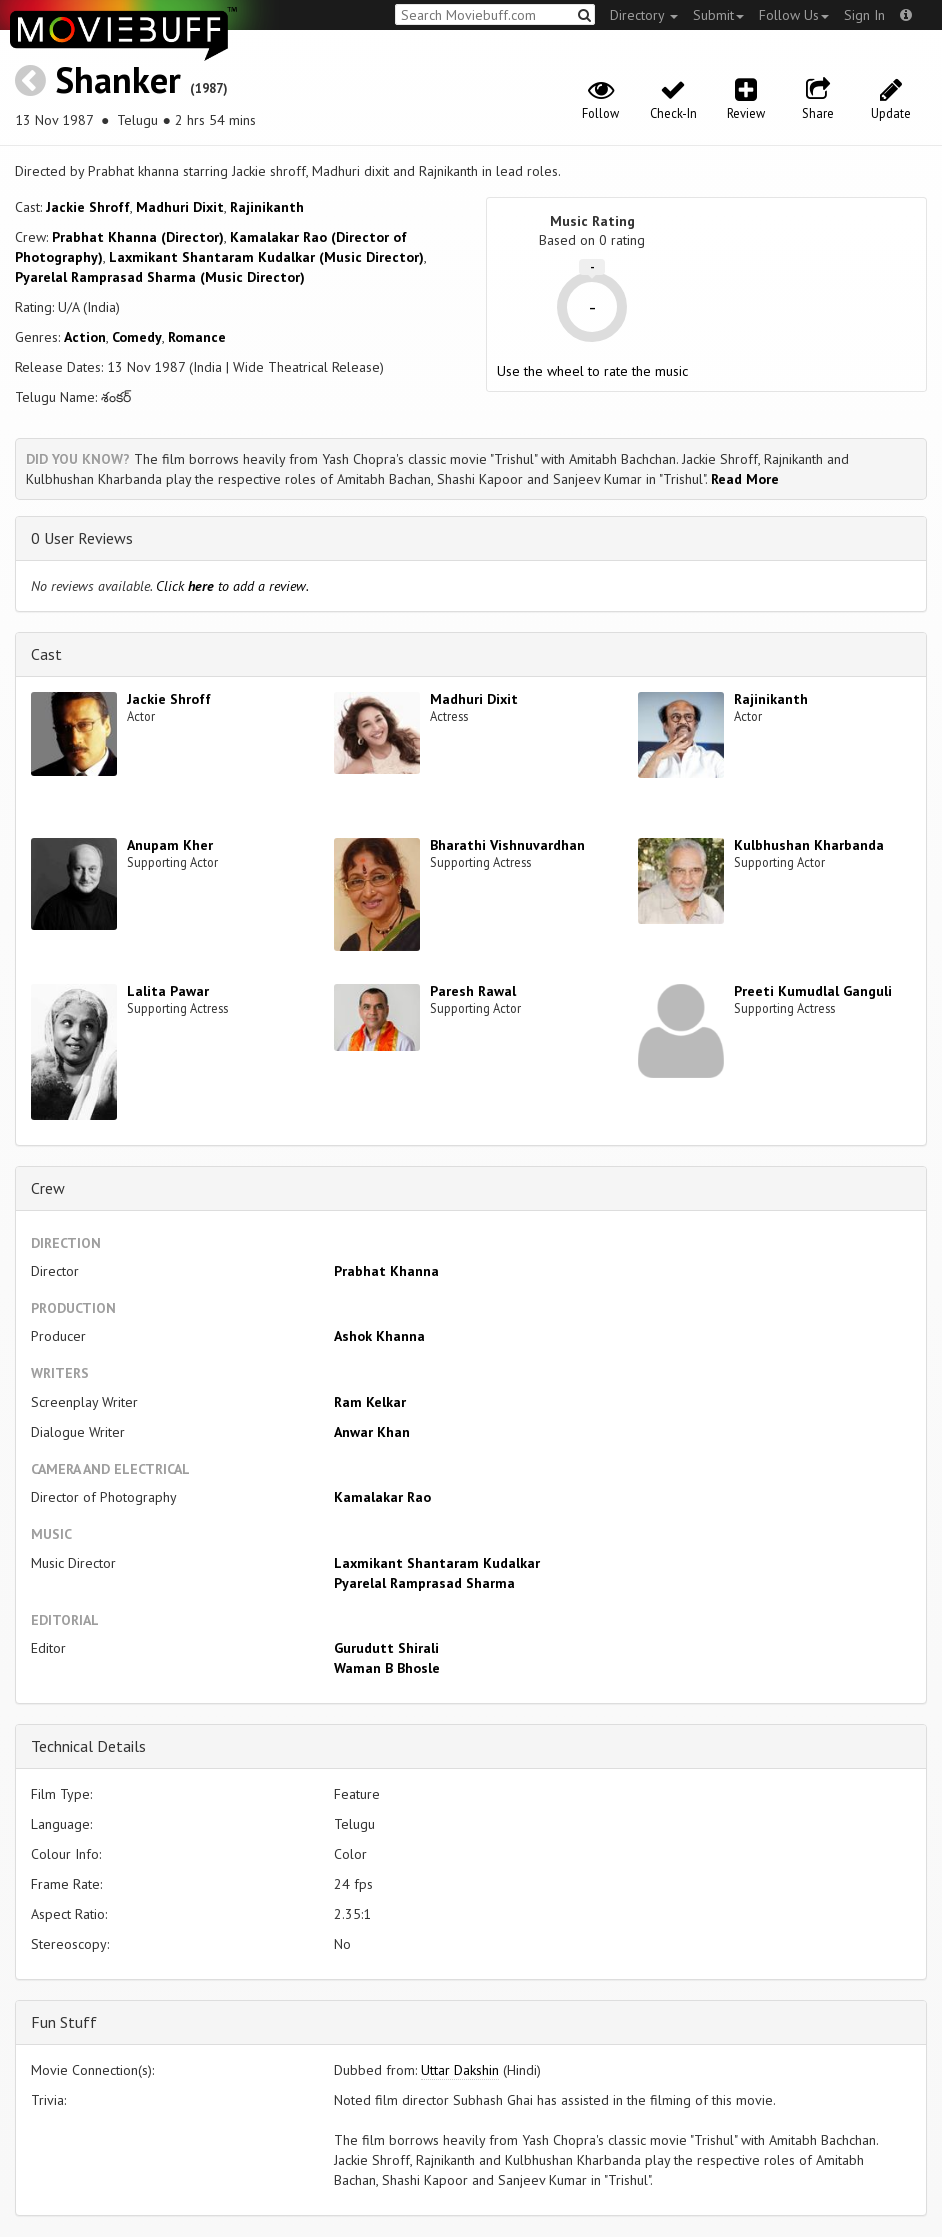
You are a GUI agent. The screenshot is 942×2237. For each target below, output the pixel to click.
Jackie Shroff (88, 207)
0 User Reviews (82, 538)
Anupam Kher (170, 845)
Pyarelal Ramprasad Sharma (424, 1583)
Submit (718, 15)
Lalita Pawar (168, 991)
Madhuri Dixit (180, 207)
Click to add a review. (232, 586)
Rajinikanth (267, 207)
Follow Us (794, 15)
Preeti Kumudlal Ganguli (813, 991)
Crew (48, 1188)
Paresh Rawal (473, 991)
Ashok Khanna (379, 1336)
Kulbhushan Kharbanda (809, 845)
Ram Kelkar (370, 1402)
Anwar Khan (372, 1432)
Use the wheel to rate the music (592, 371)
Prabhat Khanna (386, 1271)
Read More (745, 479)
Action (85, 337)
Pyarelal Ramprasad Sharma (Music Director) (160, 277)
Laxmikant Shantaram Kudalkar (437, 1563)
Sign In (864, 15)
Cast (46, 654)
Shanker (118, 79)
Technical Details (88, 1746)
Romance (197, 337)
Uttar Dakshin (460, 2070)
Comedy (137, 337)
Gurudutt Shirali (386, 1648)
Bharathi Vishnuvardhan (507, 845)
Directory (644, 15)
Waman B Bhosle (387, 1668)
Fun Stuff (64, 2022)
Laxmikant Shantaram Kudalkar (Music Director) (266, 257)
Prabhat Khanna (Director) (138, 237)
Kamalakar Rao (382, 1497)
